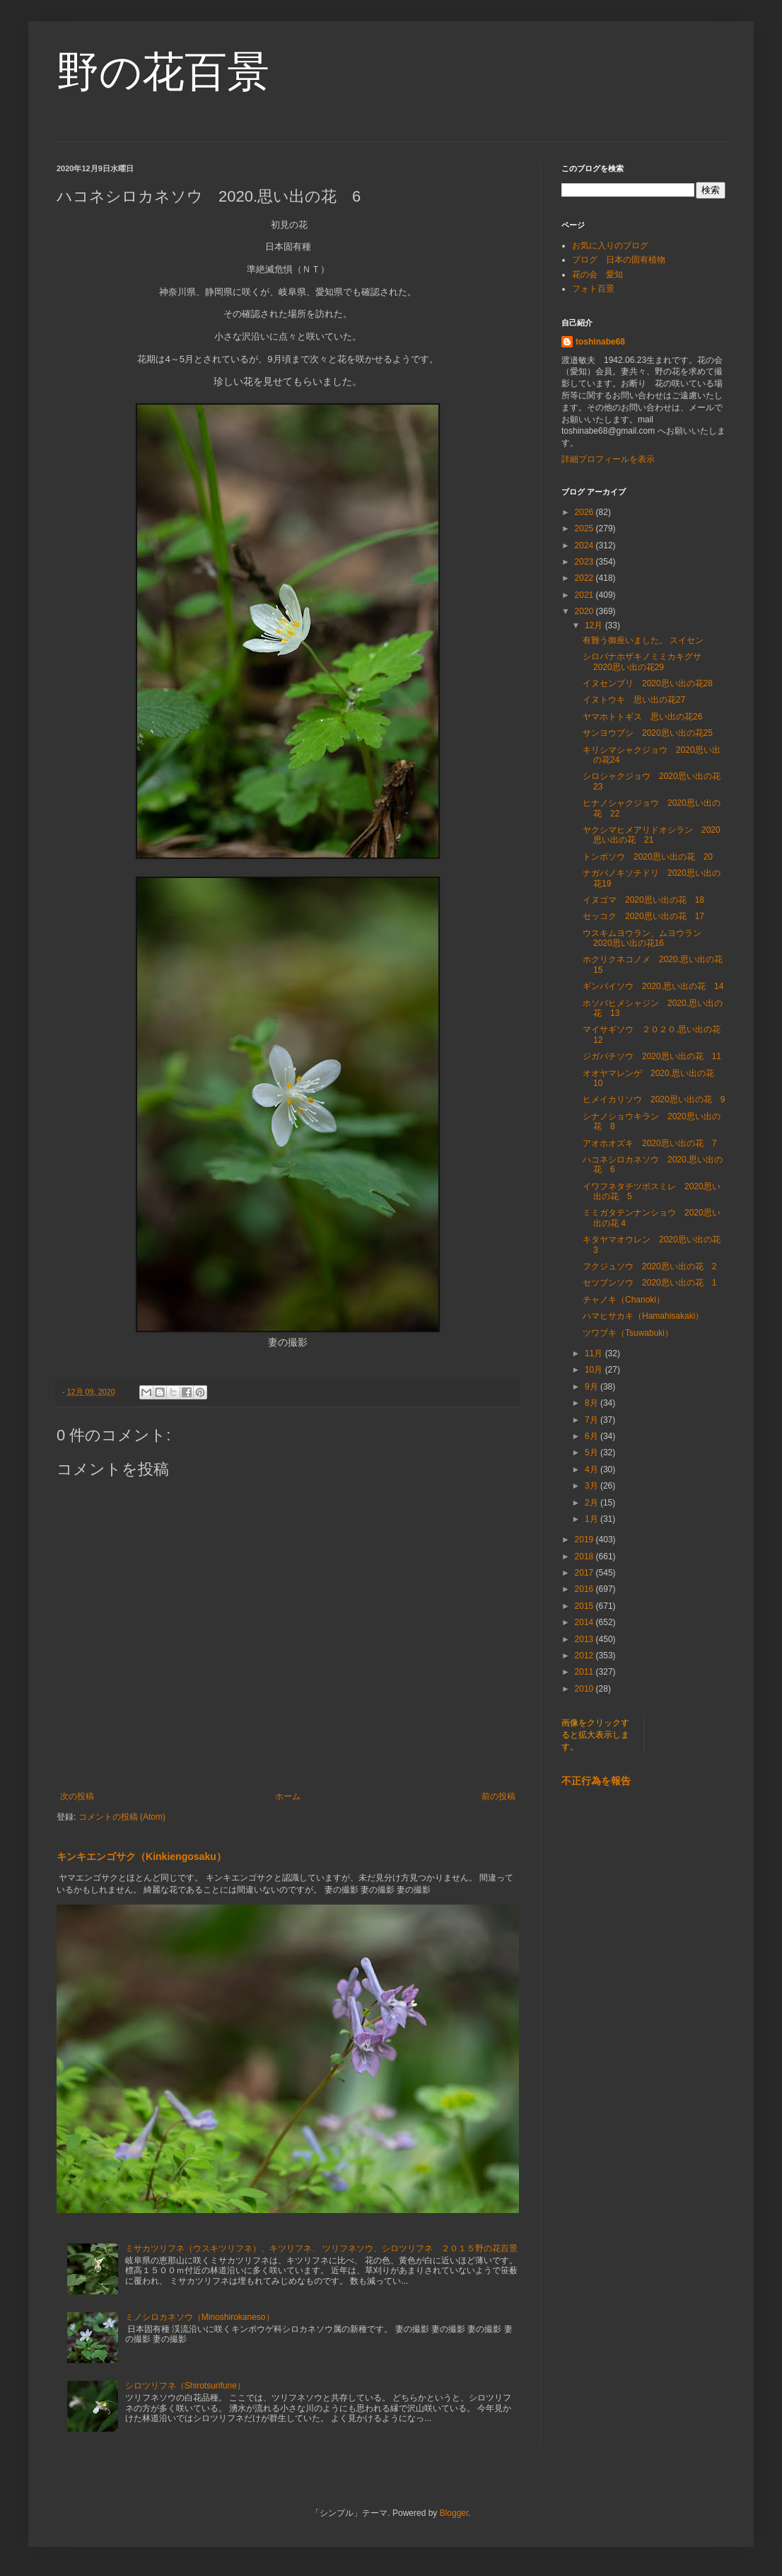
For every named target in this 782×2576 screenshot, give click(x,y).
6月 (592, 1436)
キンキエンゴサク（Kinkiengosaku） (141, 1856)
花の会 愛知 (597, 274)
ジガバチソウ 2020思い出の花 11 (652, 1056)
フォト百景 (593, 289)
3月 (592, 1486)
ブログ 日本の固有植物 (618, 260)
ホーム (287, 1796)
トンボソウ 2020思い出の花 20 (648, 857)
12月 (595, 625)
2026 (585, 512)
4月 (592, 1469)
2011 (585, 1672)
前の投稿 (498, 1796)
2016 (585, 1589)
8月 (592, 1403)
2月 (592, 1503)
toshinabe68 (600, 342)
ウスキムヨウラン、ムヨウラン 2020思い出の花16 (646, 938)
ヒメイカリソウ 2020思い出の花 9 (658, 1099)
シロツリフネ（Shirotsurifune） (185, 2386)
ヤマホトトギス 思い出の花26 (642, 717)
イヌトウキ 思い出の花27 (634, 700)
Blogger (454, 2513)
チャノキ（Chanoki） (624, 1300)
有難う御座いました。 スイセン (643, 640)
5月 (592, 1452)
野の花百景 (163, 72)
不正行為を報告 (596, 1780)
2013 (585, 1639)
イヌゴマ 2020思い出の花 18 (643, 900)
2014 (585, 1622)
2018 (585, 1556)
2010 (585, 1689)
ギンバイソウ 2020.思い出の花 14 (653, 986)
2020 (585, 611)
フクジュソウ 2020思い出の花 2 (649, 1266)
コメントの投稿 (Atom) (121, 1817)
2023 (585, 562)
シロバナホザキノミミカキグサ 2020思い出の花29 (646, 661)
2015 (585, 1606)
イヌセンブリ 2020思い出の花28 (648, 683)
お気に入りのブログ (610, 245)
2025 (585, 528)
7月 (592, 1420)
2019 (585, 1539)
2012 (585, 1655)
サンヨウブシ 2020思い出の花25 (648, 733)
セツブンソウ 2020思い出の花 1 (649, 1283)
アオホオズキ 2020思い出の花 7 (649, 1143)
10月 (595, 1370)
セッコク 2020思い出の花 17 (643, 916)
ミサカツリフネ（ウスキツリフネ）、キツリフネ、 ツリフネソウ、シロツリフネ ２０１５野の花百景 (321, 2248)
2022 (585, 578)
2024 (585, 545)
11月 (595, 1353)
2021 (585, 595)
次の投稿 (77, 1796)
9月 (592, 1387)
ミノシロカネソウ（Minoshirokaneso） (199, 2317)
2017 (585, 1573)
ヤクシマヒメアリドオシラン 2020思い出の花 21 (651, 835)
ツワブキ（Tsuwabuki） (628, 1333)
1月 (592, 1519)
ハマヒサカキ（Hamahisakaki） (643, 1316)
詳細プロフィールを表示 (608, 459)
